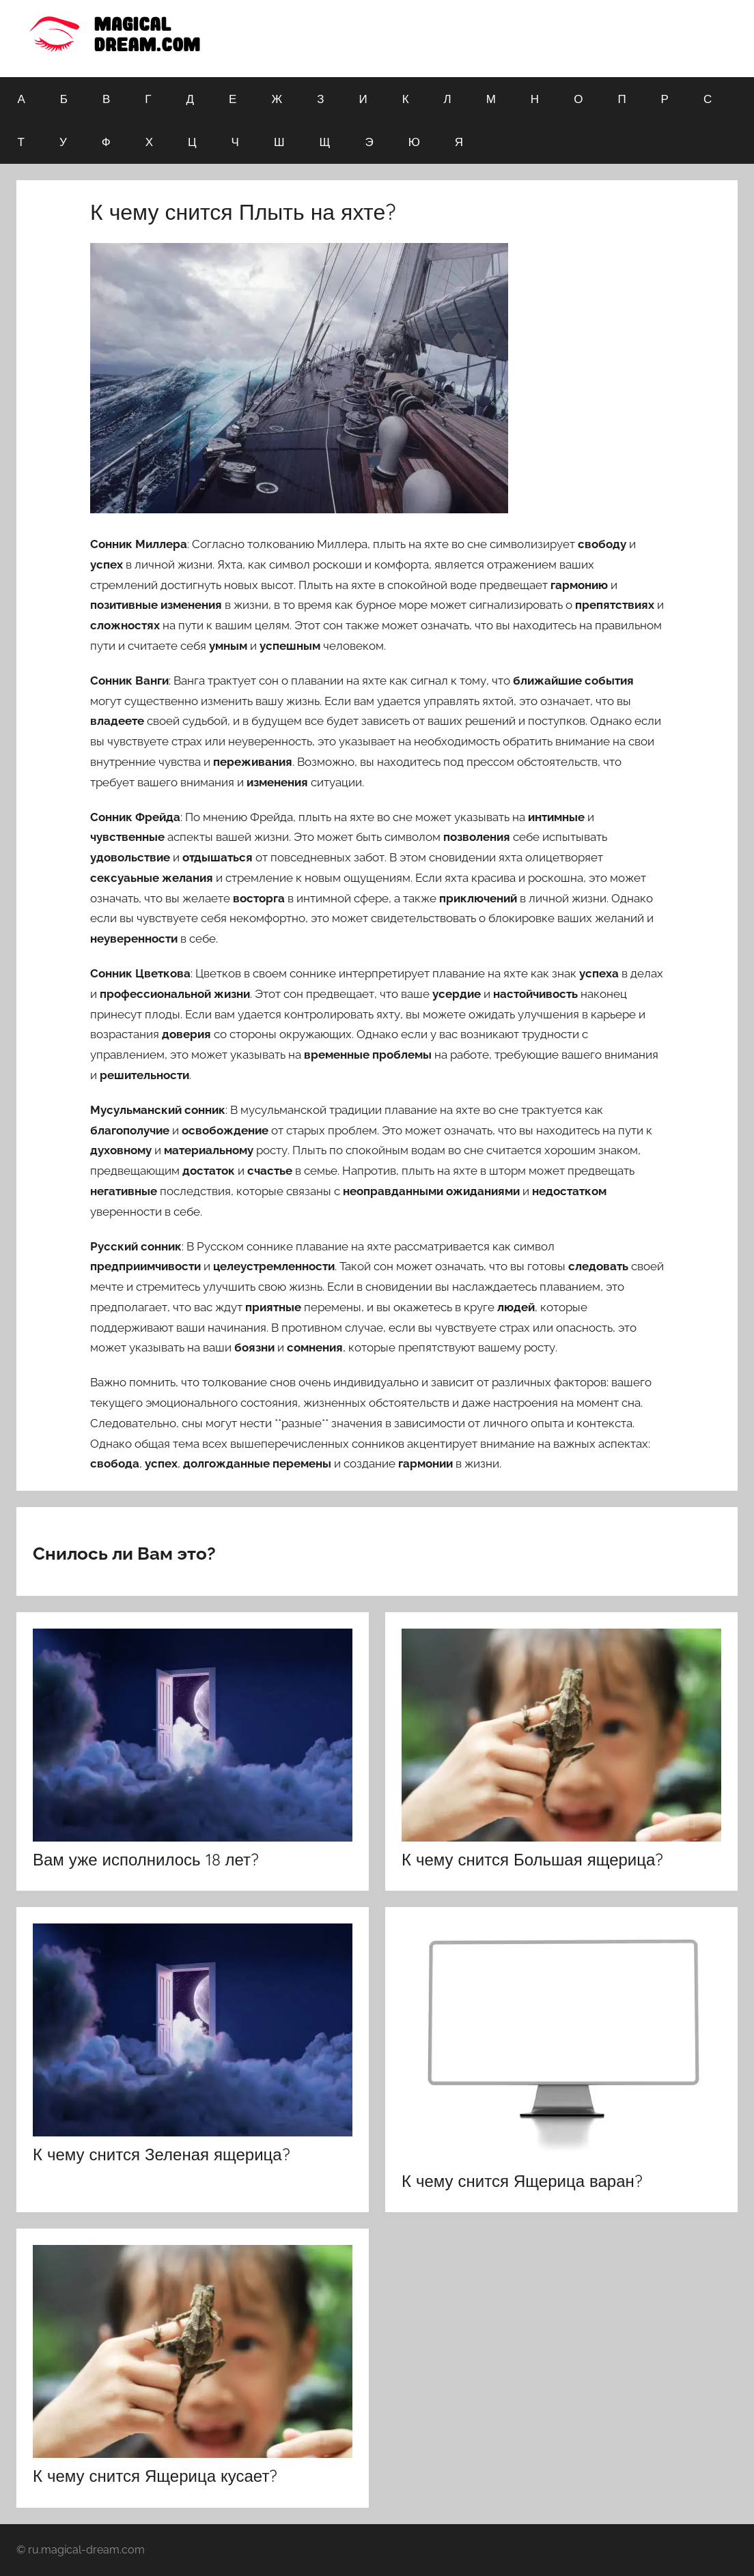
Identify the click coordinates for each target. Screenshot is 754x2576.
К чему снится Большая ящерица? (532, 1859)
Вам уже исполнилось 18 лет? (146, 1859)
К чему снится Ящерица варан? (522, 2181)
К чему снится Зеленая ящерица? (161, 2154)
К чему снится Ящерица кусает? (155, 2475)
